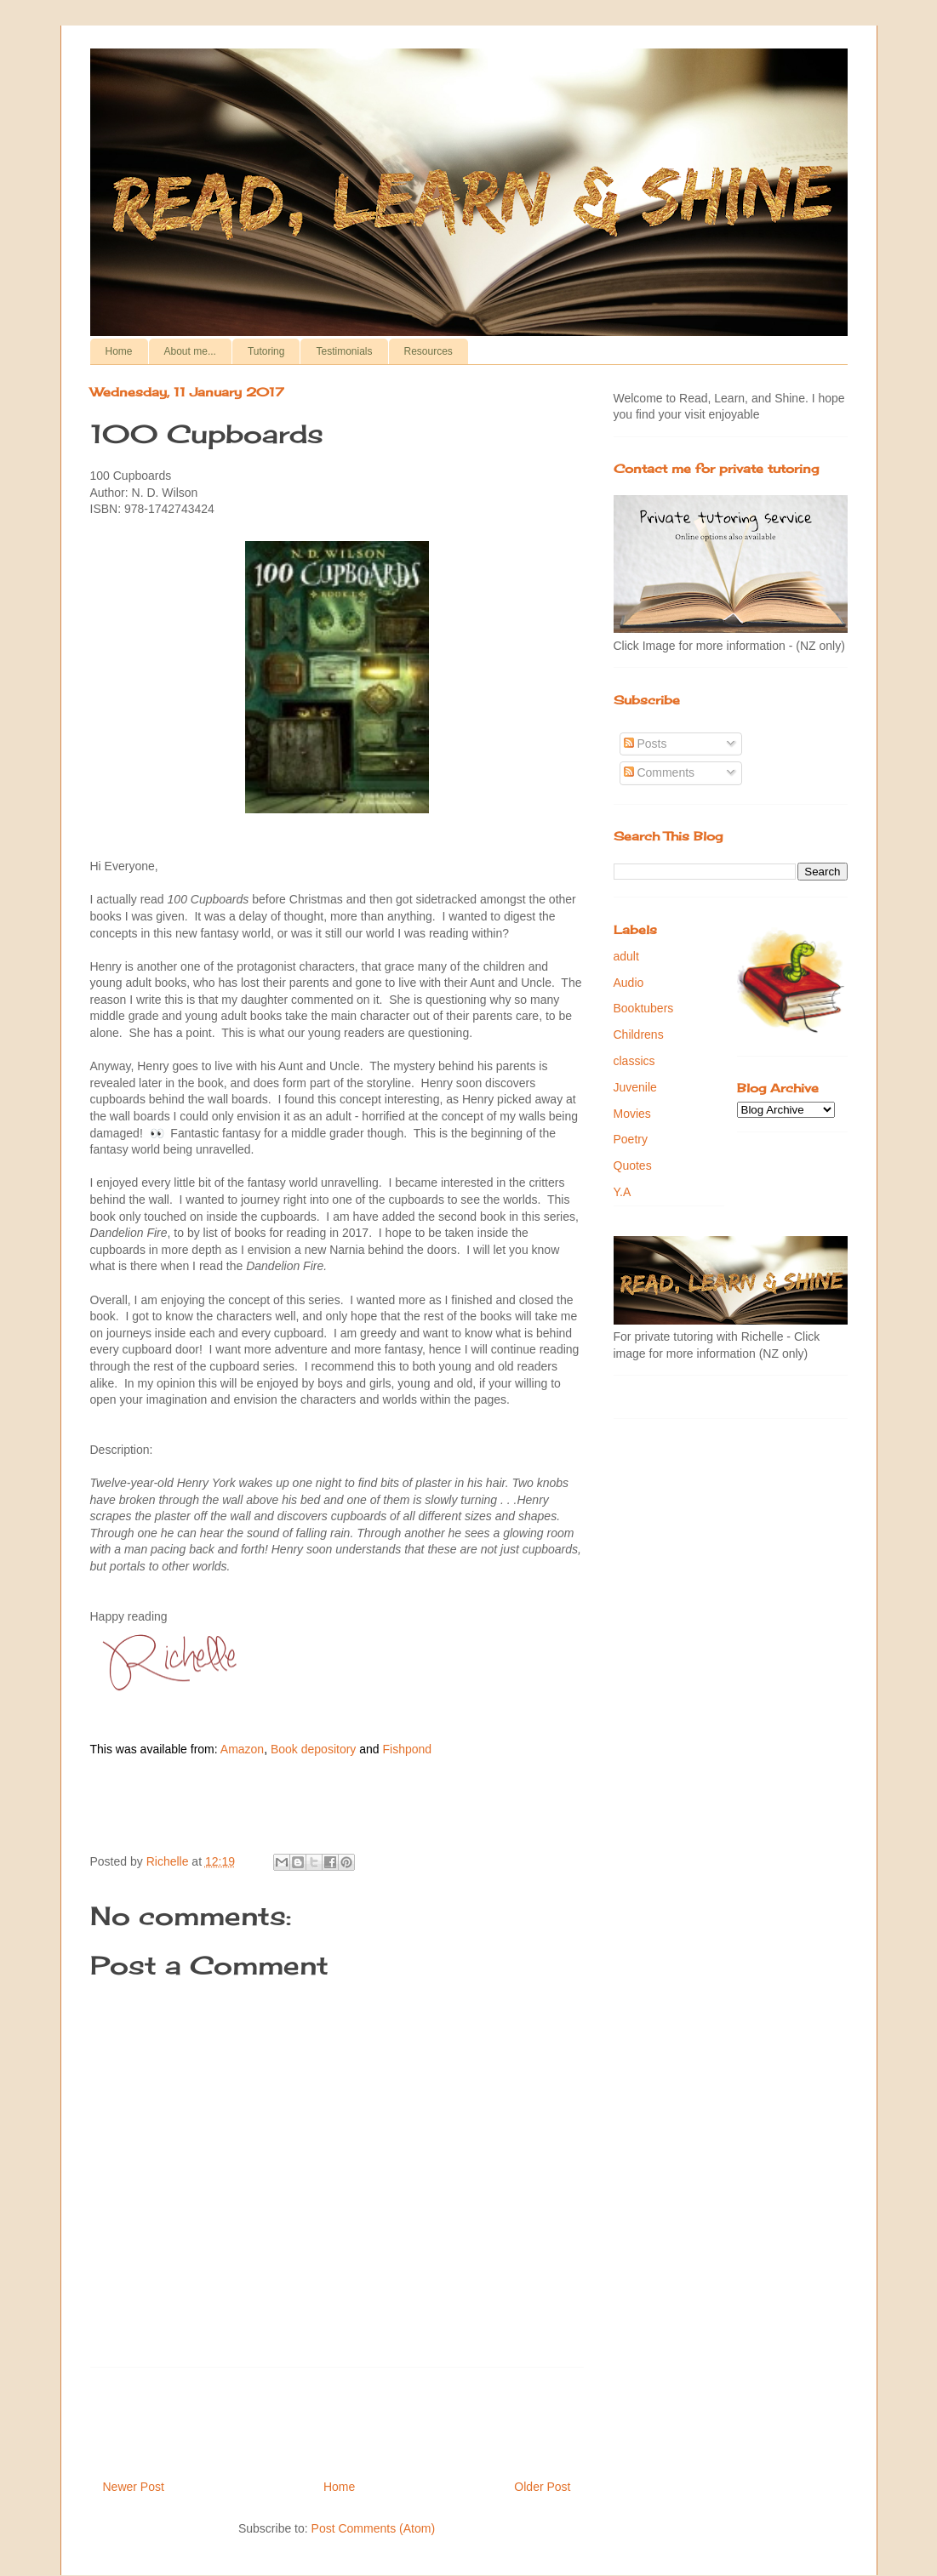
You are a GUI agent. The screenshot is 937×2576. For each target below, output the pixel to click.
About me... (190, 351)
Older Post (542, 2486)
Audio (629, 982)
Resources (428, 351)
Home (119, 351)
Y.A (622, 1192)
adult (626, 956)
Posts (645, 743)
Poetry (631, 1139)
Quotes (633, 1165)
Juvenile (635, 1087)
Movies (632, 1113)
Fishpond (406, 1749)
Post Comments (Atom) (373, 2528)
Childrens (639, 1034)
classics (634, 1061)
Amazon (242, 1749)
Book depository (313, 1749)
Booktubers (644, 1008)
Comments (659, 772)
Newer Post (133, 2486)
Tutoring (266, 351)
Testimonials (344, 351)
